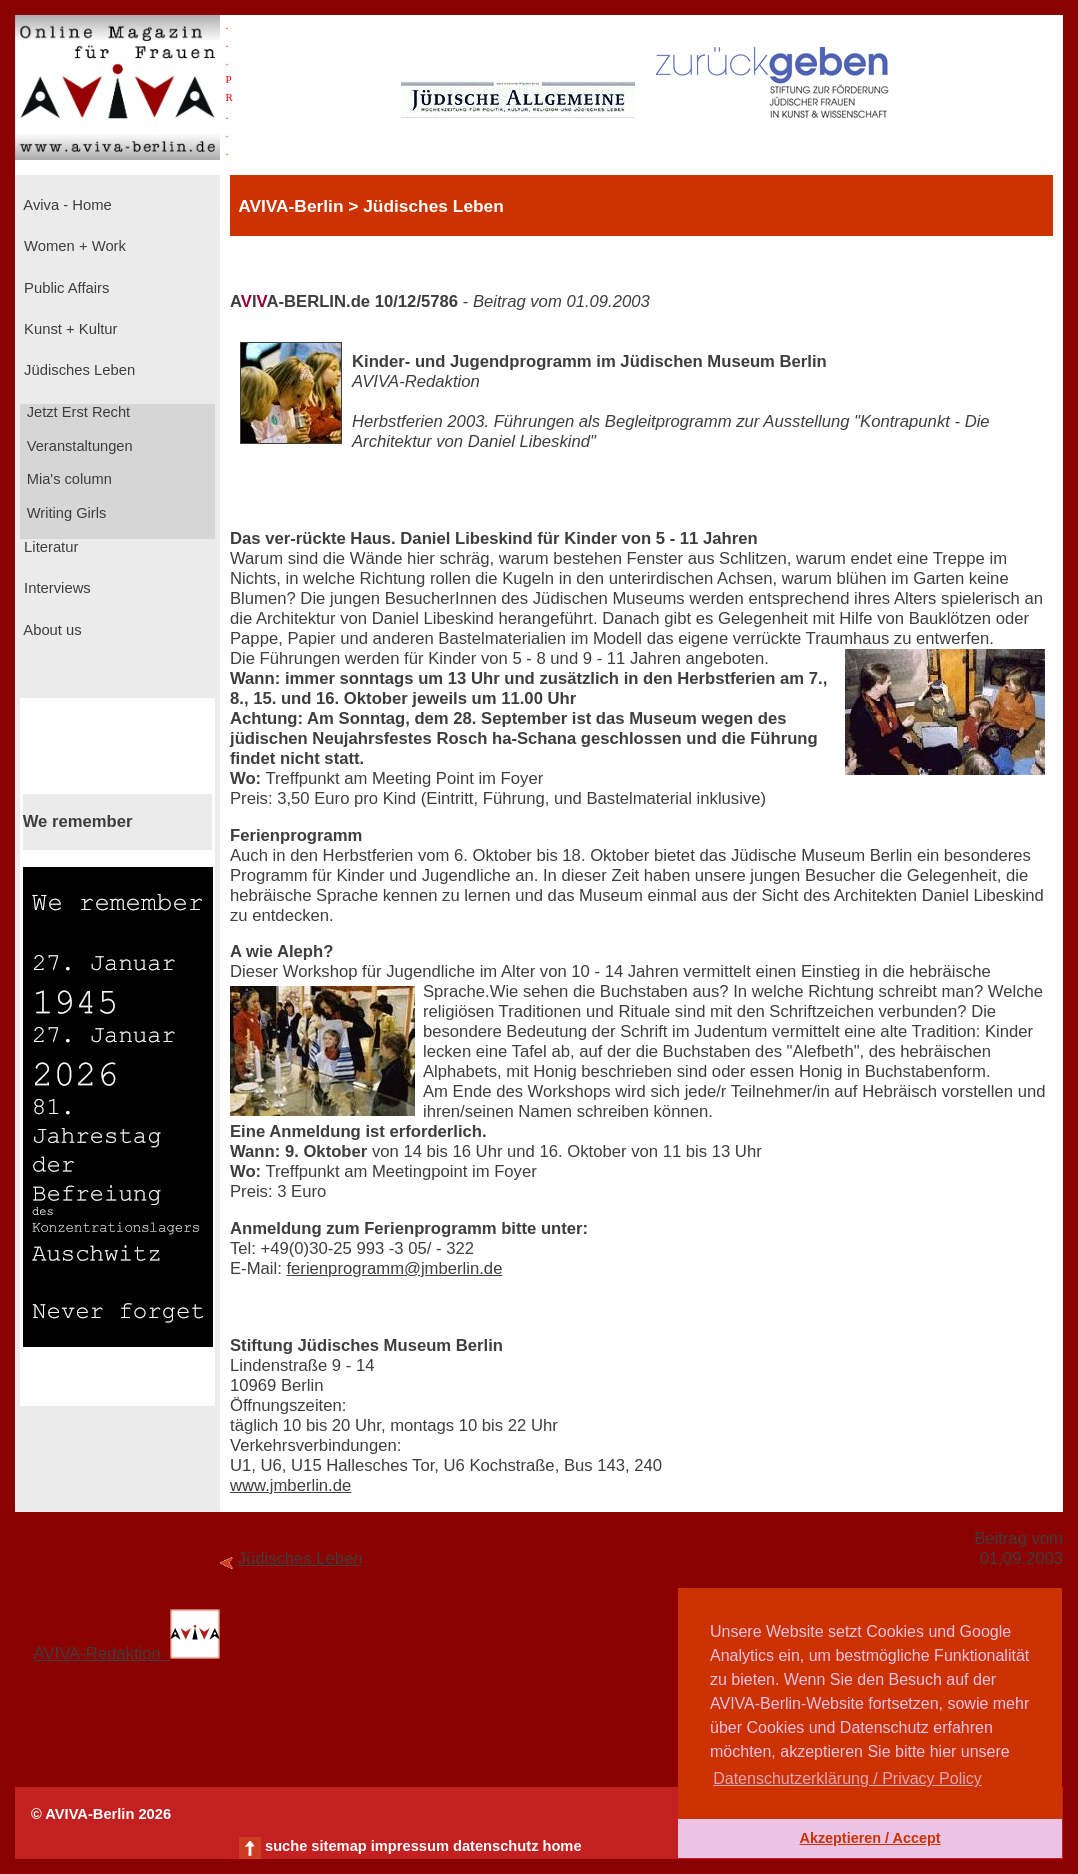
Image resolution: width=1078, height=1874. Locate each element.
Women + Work (73, 246)
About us (51, 630)
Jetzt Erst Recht (77, 412)
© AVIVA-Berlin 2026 (101, 1814)
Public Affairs (64, 288)
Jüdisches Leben (77, 370)
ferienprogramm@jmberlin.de (394, 1268)
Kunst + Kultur (68, 329)
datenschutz (496, 1846)
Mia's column (67, 479)
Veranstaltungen (78, 446)
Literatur (49, 547)
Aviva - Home (66, 205)
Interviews (55, 588)
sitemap (338, 1846)
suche (286, 1846)
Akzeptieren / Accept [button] (869, 1838)
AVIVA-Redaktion (127, 1653)
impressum (410, 1846)
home (561, 1846)
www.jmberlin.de (290, 1485)
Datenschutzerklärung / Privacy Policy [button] (847, 1778)
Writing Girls (65, 513)
